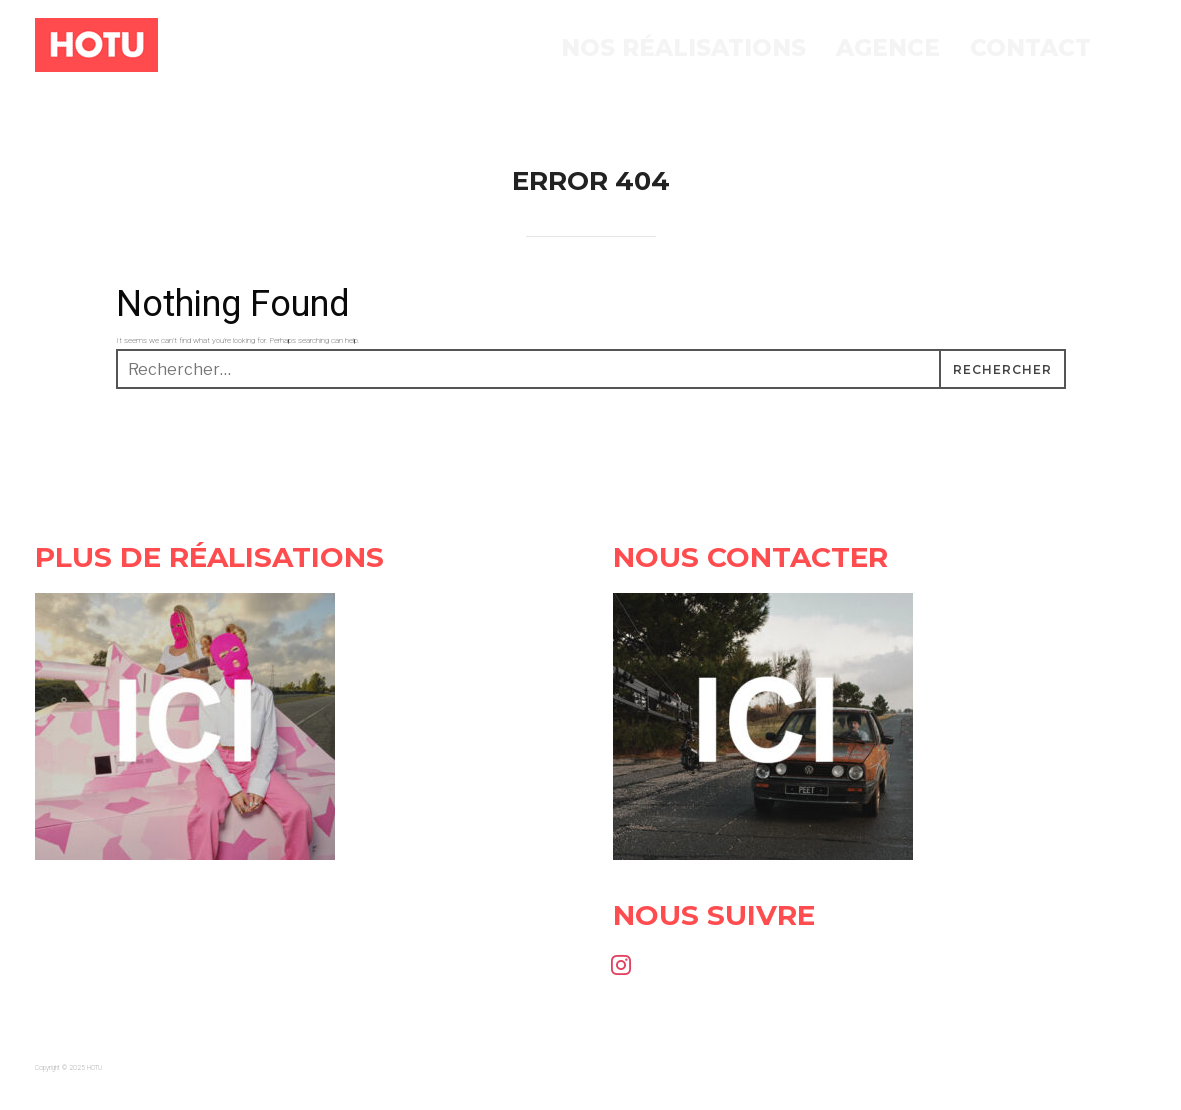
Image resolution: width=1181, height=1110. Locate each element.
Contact (1030, 48)
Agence (888, 48)
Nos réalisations (683, 48)
